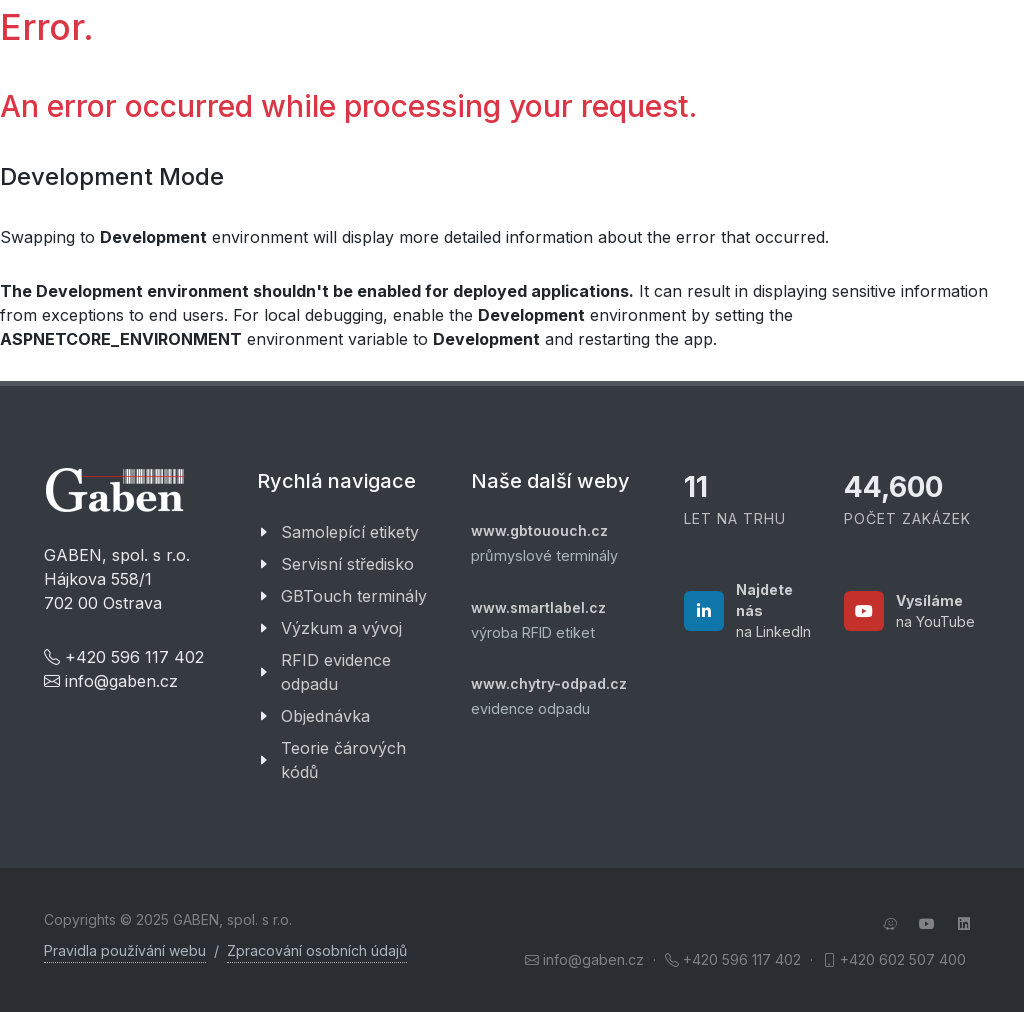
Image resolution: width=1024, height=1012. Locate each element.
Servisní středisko (347, 564)
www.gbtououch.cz (539, 530)
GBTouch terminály (354, 596)
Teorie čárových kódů (343, 760)
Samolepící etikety (350, 532)
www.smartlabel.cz (538, 607)
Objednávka (325, 716)
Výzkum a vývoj (341, 628)
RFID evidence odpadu (336, 672)
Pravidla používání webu (125, 950)
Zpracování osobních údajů (317, 950)
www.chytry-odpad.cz (549, 683)
